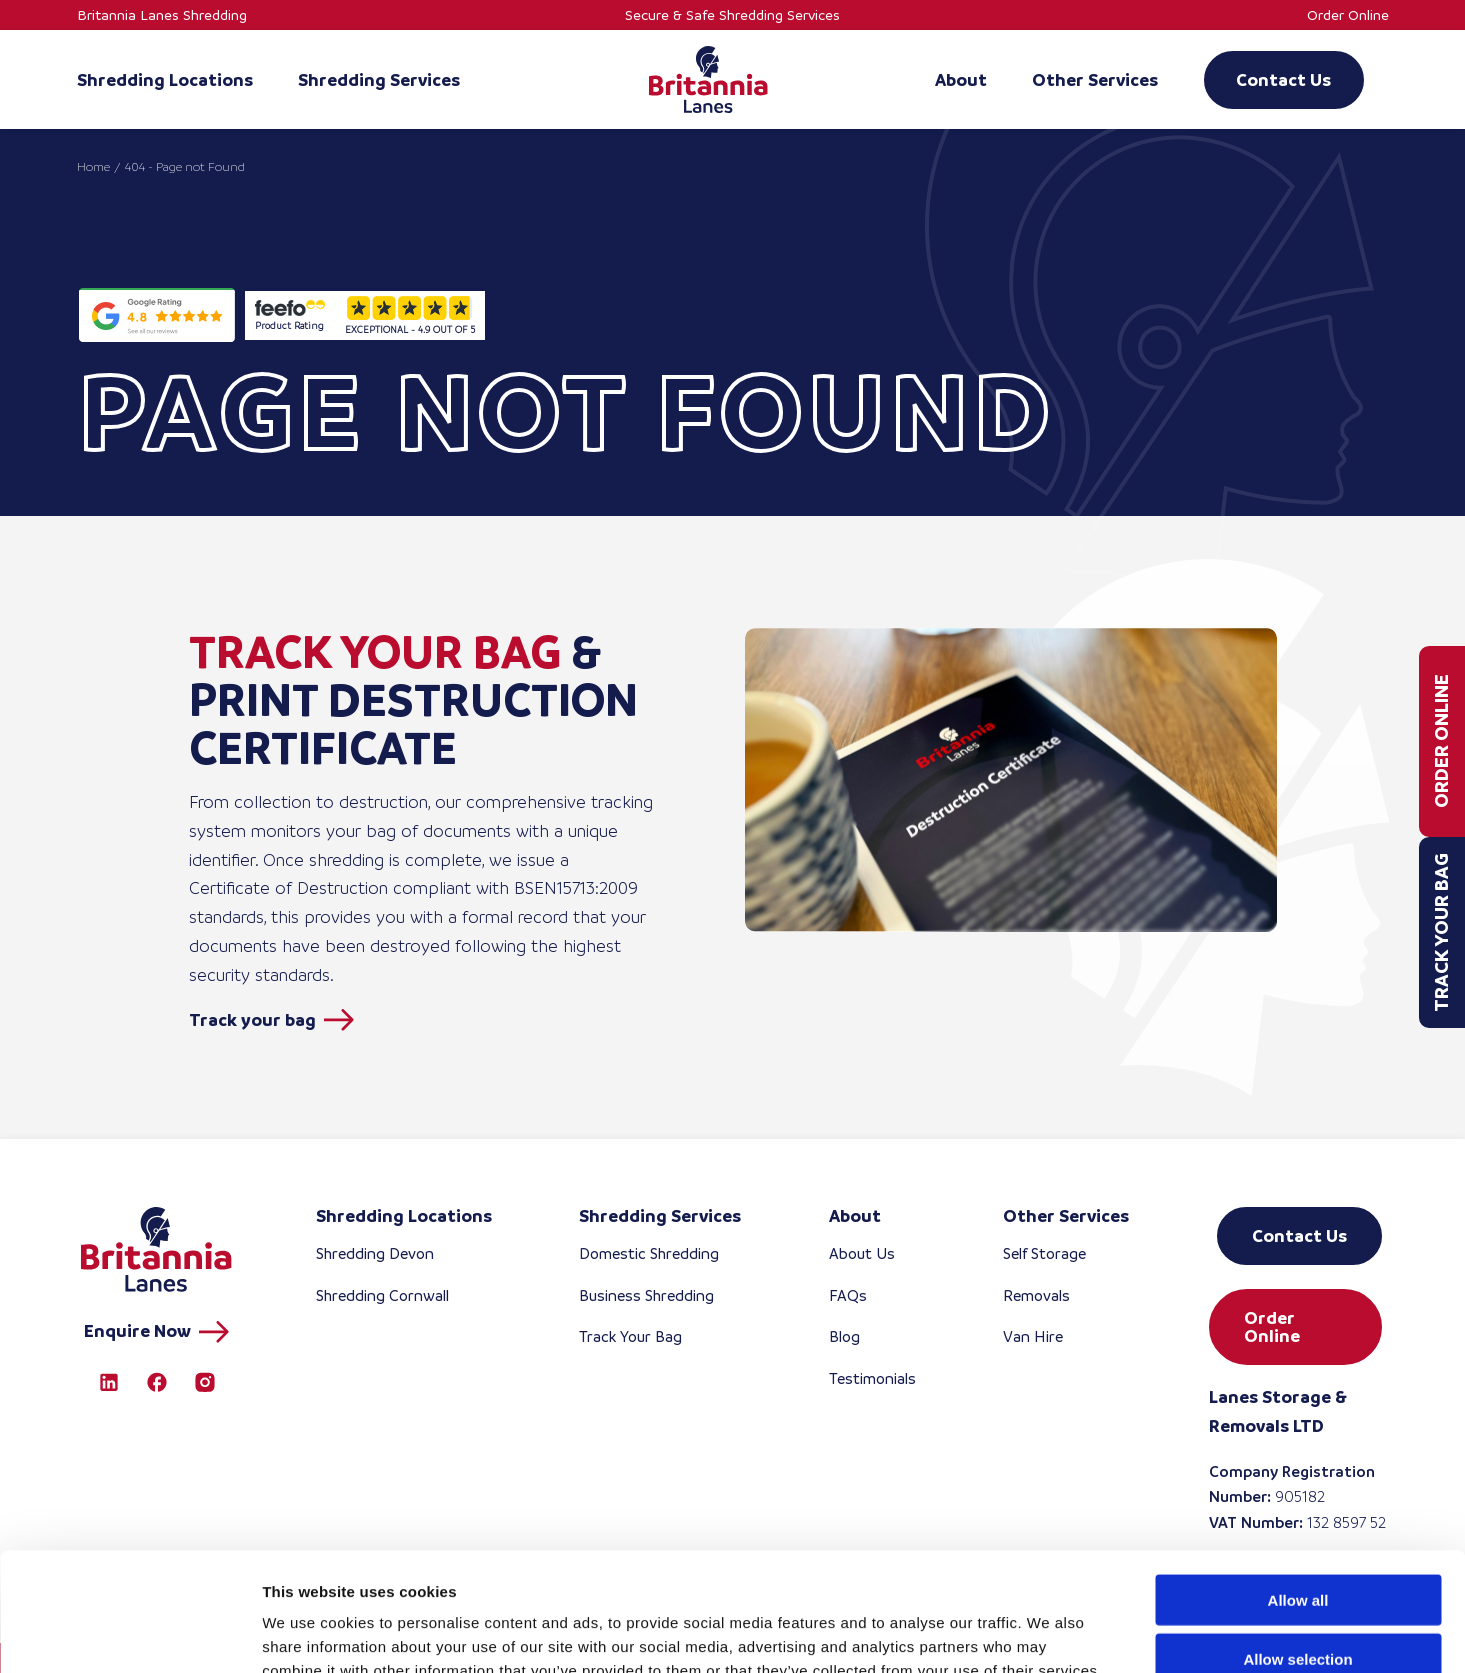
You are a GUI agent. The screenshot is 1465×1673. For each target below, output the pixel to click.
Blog (844, 1336)
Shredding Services (660, 1216)
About (855, 1216)
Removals (1036, 1295)
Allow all (1298, 1481)
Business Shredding (646, 1295)
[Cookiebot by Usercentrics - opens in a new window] (129, 1634)
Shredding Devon (375, 1253)
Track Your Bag (1441, 932)
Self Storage (1044, 1253)
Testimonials (872, 1378)
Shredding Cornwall (382, 1295)
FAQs (848, 1295)
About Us (862, 1253)
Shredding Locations (404, 1216)
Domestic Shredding (649, 1253)
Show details (1049, 1633)
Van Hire (1033, 1336)
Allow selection (1297, 1540)
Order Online (1348, 15)
